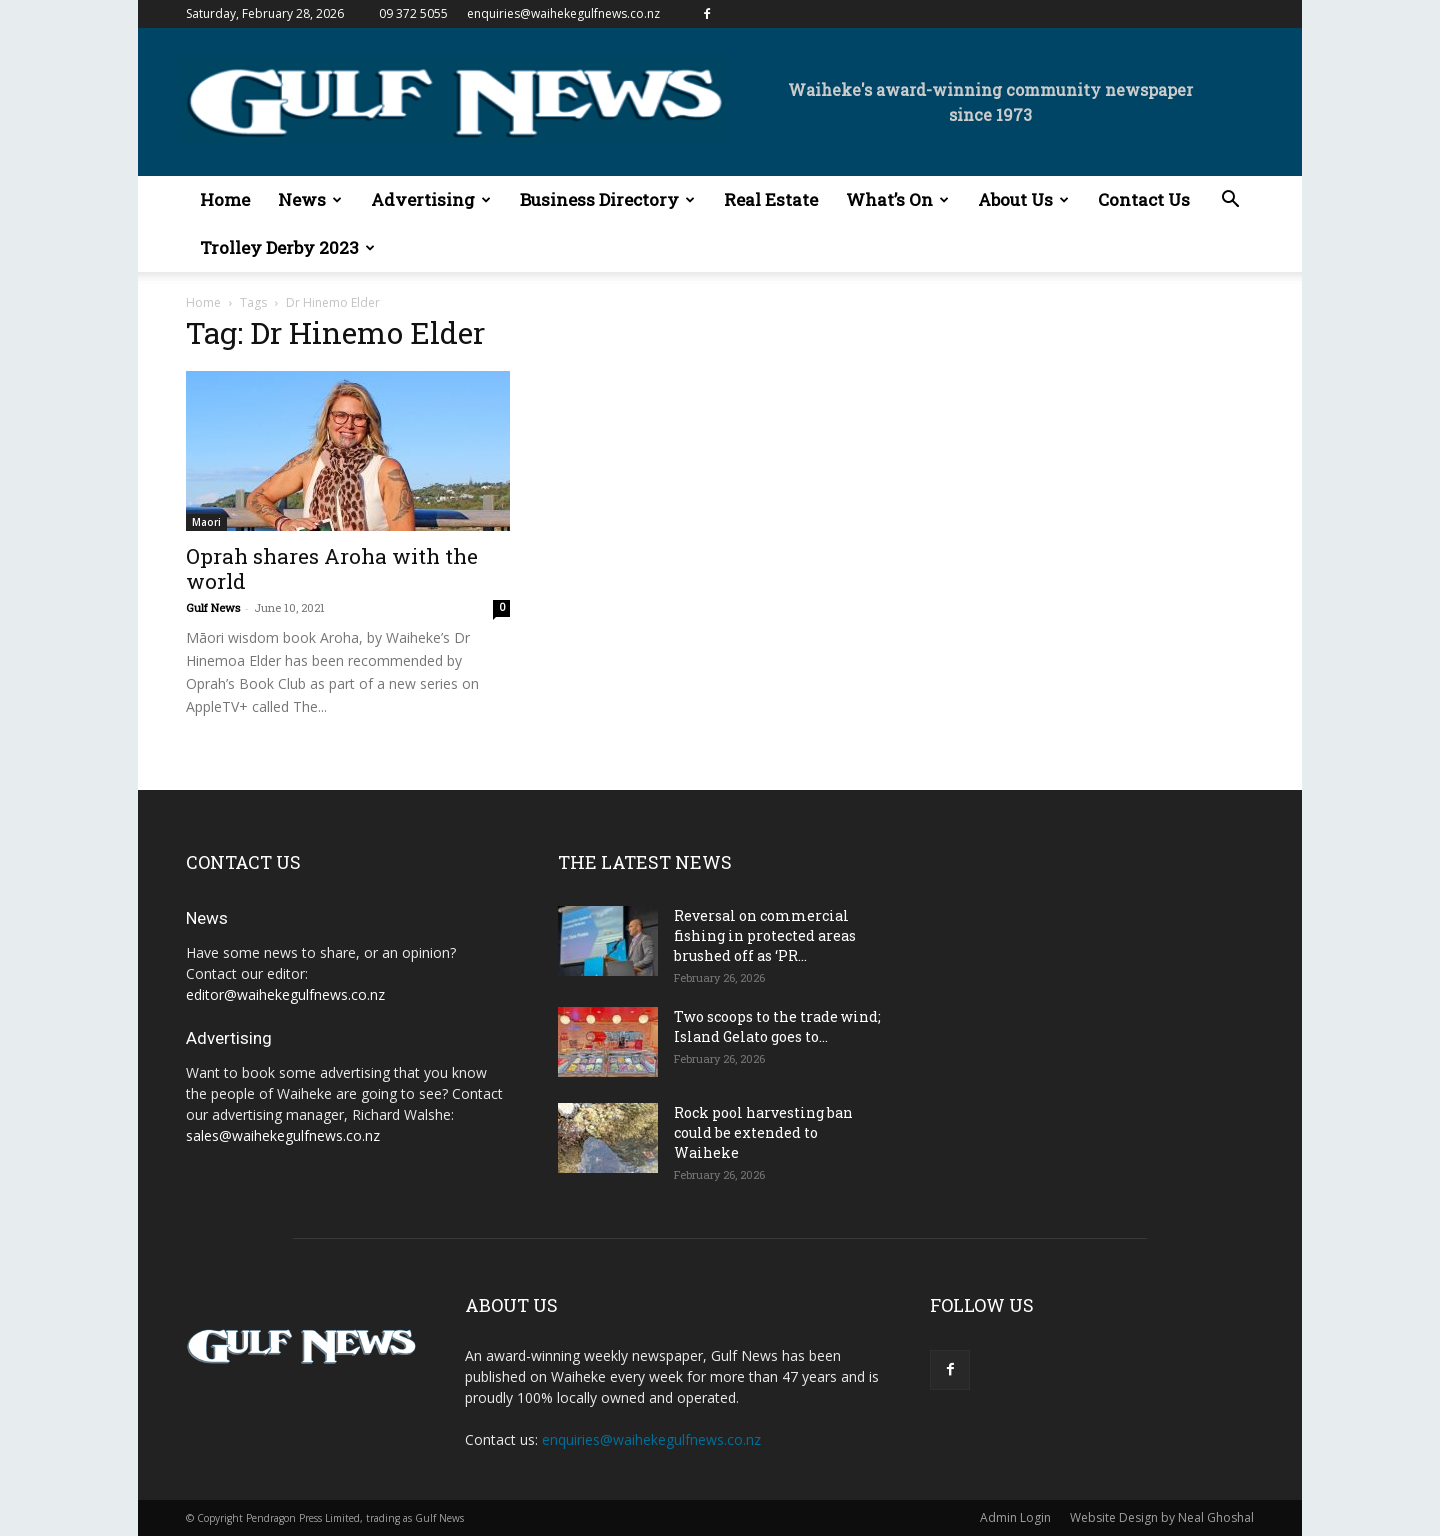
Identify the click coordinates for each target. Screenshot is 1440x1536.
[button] (1230, 201)
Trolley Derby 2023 (287, 247)
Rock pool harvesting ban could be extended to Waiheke (763, 1132)
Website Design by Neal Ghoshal (1162, 1517)
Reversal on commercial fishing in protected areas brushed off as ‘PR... (765, 935)
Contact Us (1144, 199)
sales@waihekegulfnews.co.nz (283, 1135)
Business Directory (607, 199)
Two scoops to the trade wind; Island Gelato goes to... (777, 1026)
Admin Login (1015, 1517)
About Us (1023, 199)
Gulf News (213, 607)
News (310, 199)
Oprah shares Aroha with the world (332, 568)
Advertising (431, 199)
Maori (206, 522)
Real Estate (771, 199)
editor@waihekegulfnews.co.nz (285, 994)
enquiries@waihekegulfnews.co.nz (563, 13)
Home (225, 199)
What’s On (897, 199)
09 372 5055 (413, 13)
